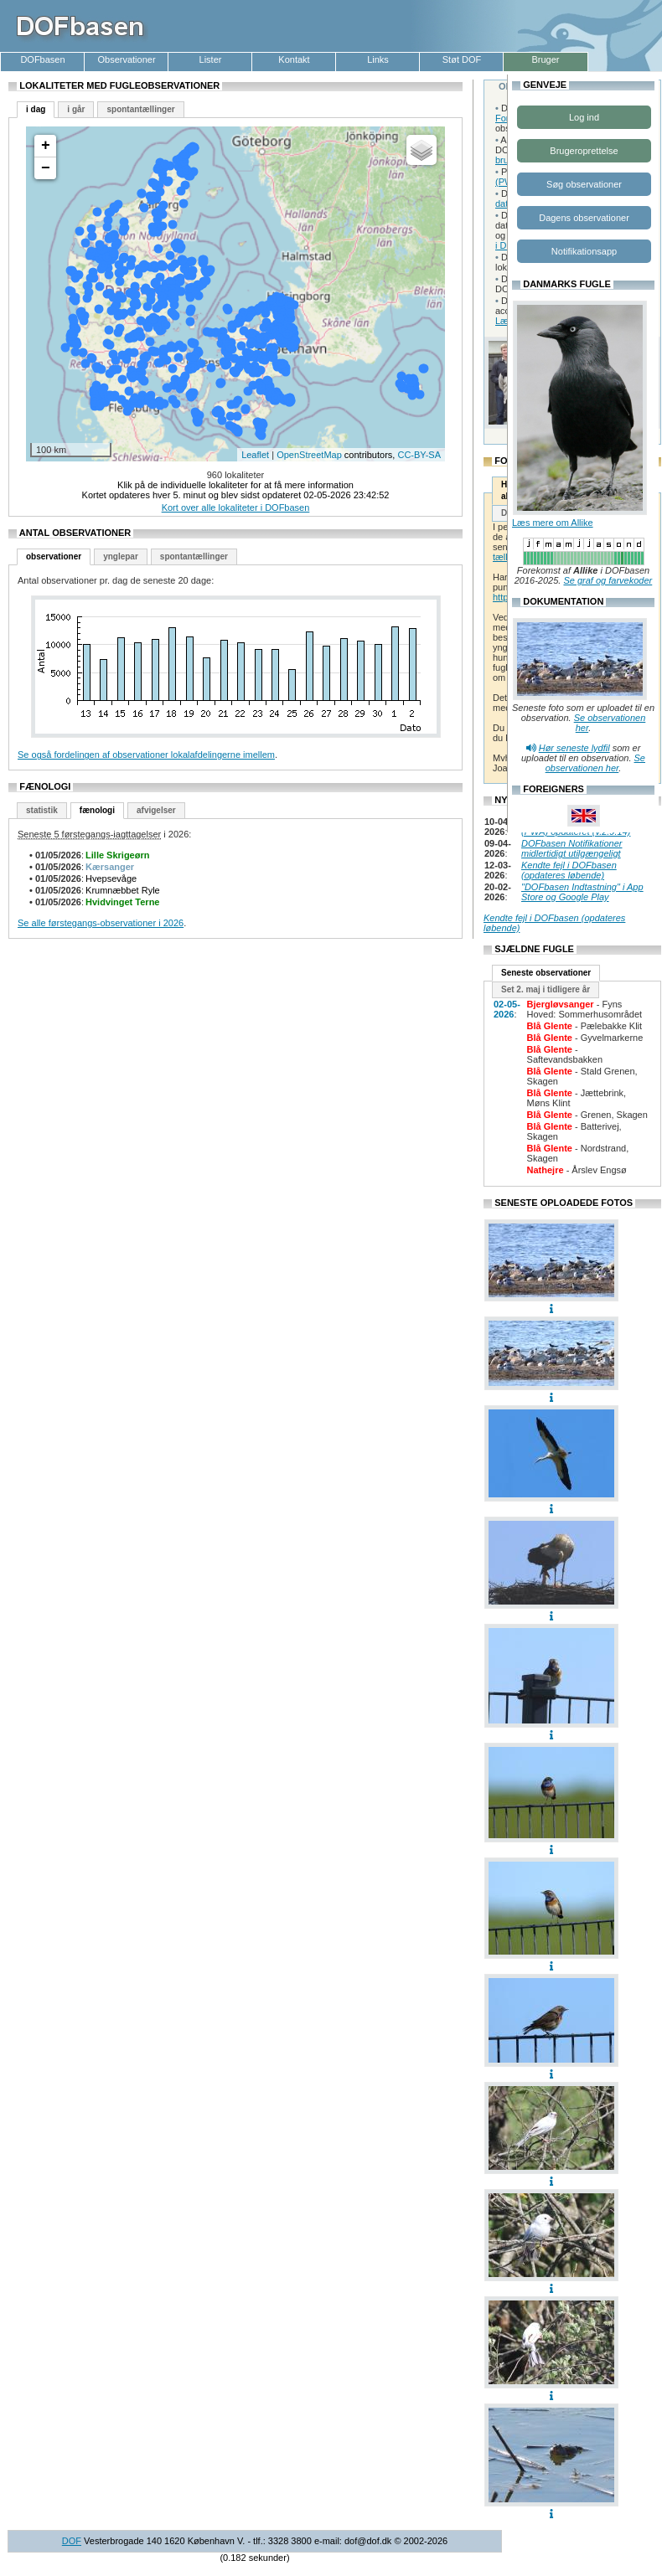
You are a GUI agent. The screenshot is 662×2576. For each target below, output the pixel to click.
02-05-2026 (507, 1009)
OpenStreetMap (309, 455)
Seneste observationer (546, 972)
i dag (35, 109)
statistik (42, 810)
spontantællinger (140, 109)
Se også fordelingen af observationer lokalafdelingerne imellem (146, 755)
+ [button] (45, 146)
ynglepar (120, 556)
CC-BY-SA (419, 455)
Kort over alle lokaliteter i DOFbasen (236, 507)
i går (76, 109)
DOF (71, 2541)
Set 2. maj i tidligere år (545, 989)
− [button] (45, 168)
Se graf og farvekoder (607, 580)
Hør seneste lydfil (574, 748)
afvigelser (156, 810)
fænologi (97, 810)
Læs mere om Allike (552, 523)
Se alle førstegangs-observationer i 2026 (101, 923)
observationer (53, 556)
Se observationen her (595, 763)
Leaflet (255, 455)
